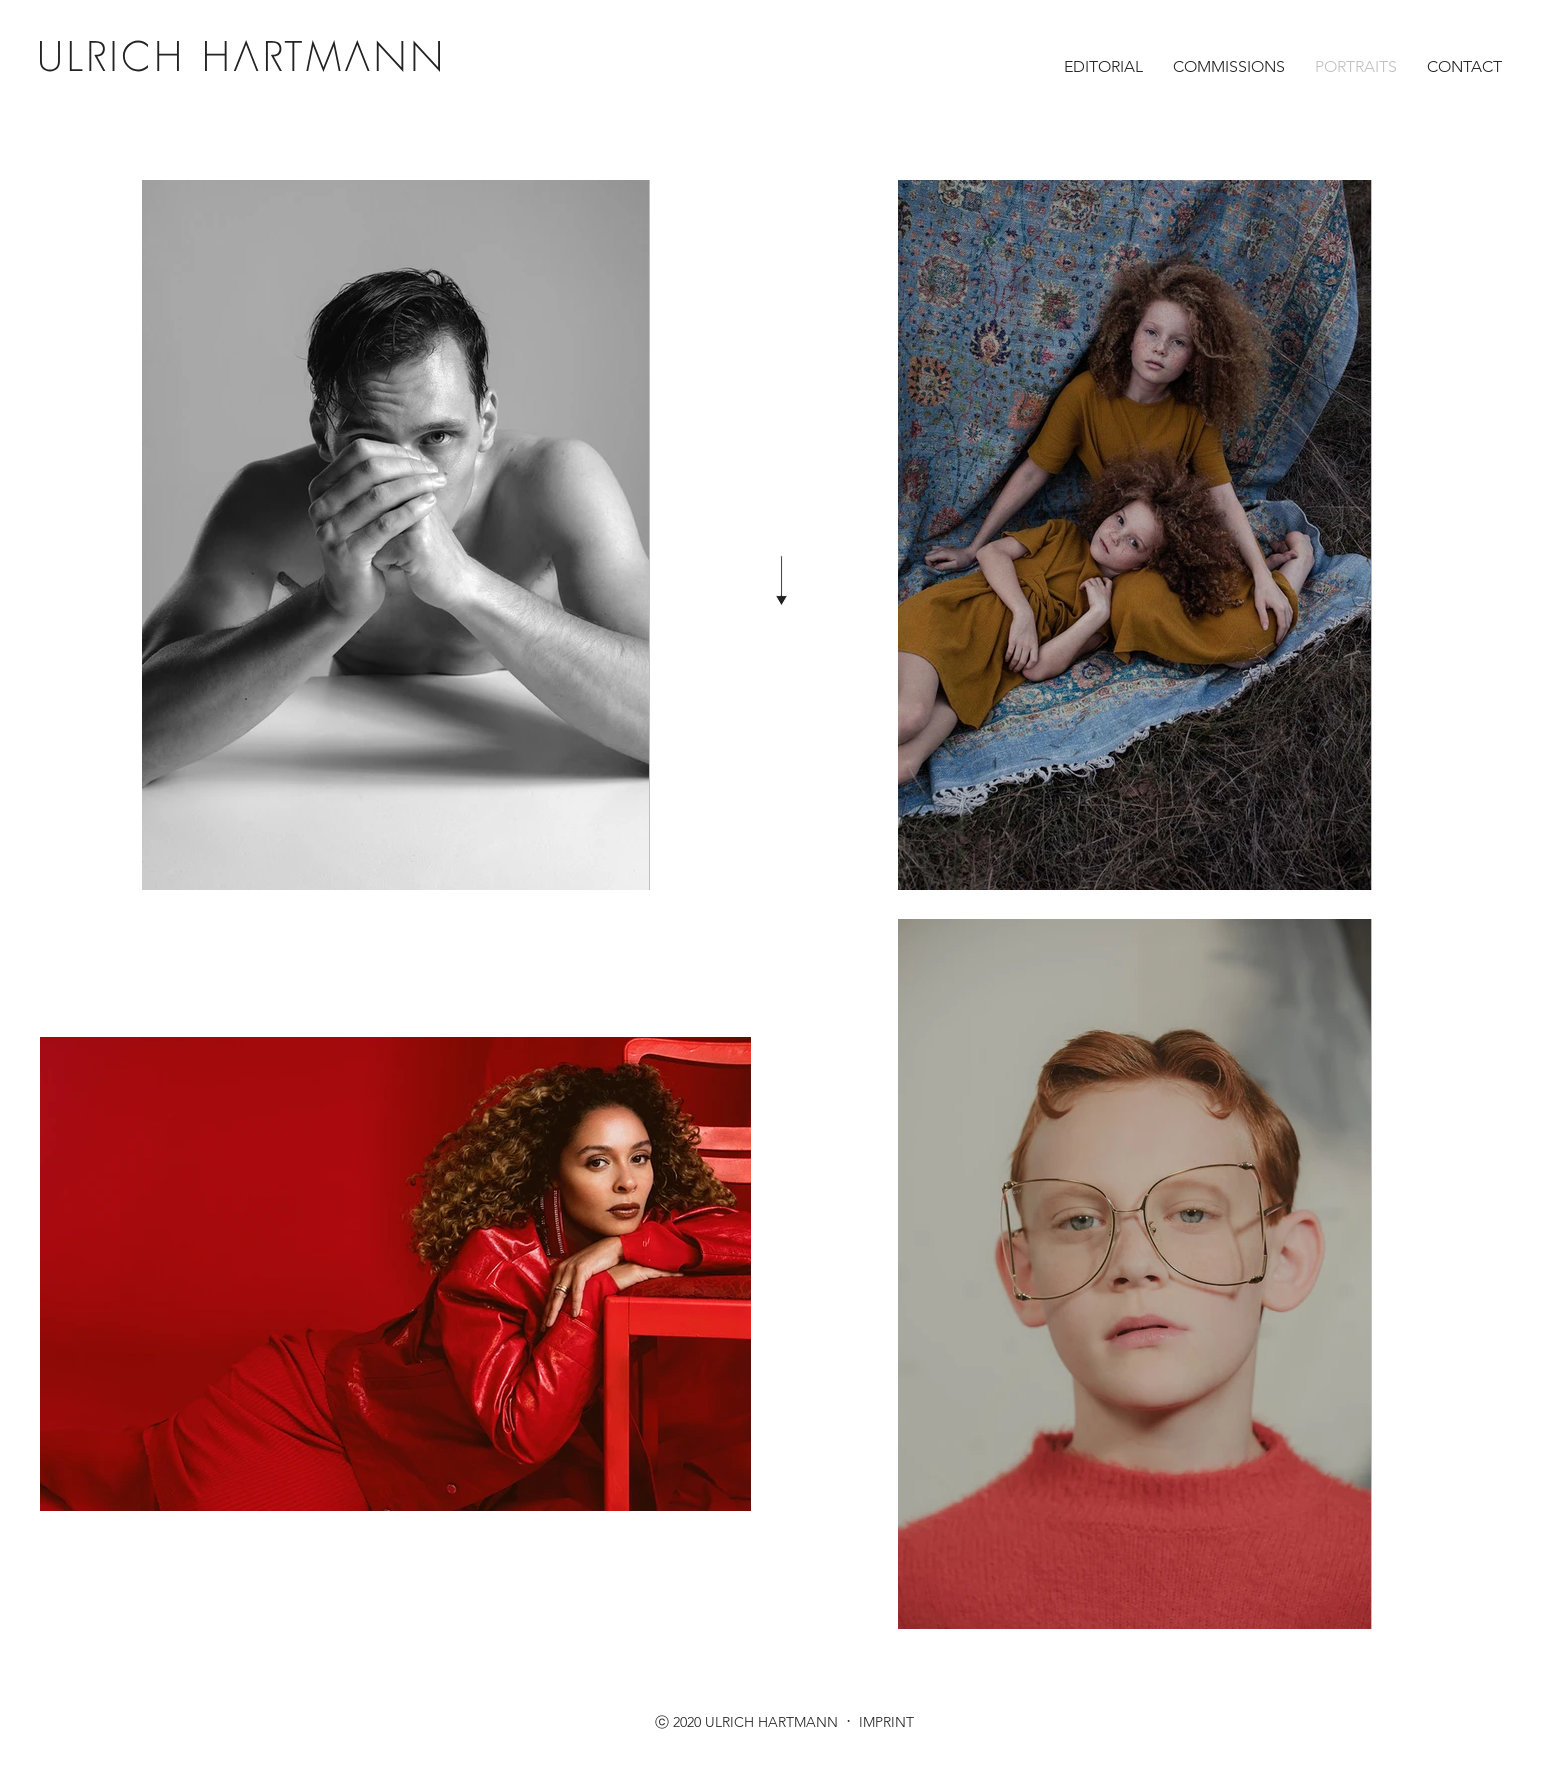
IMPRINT (884, 1722)
